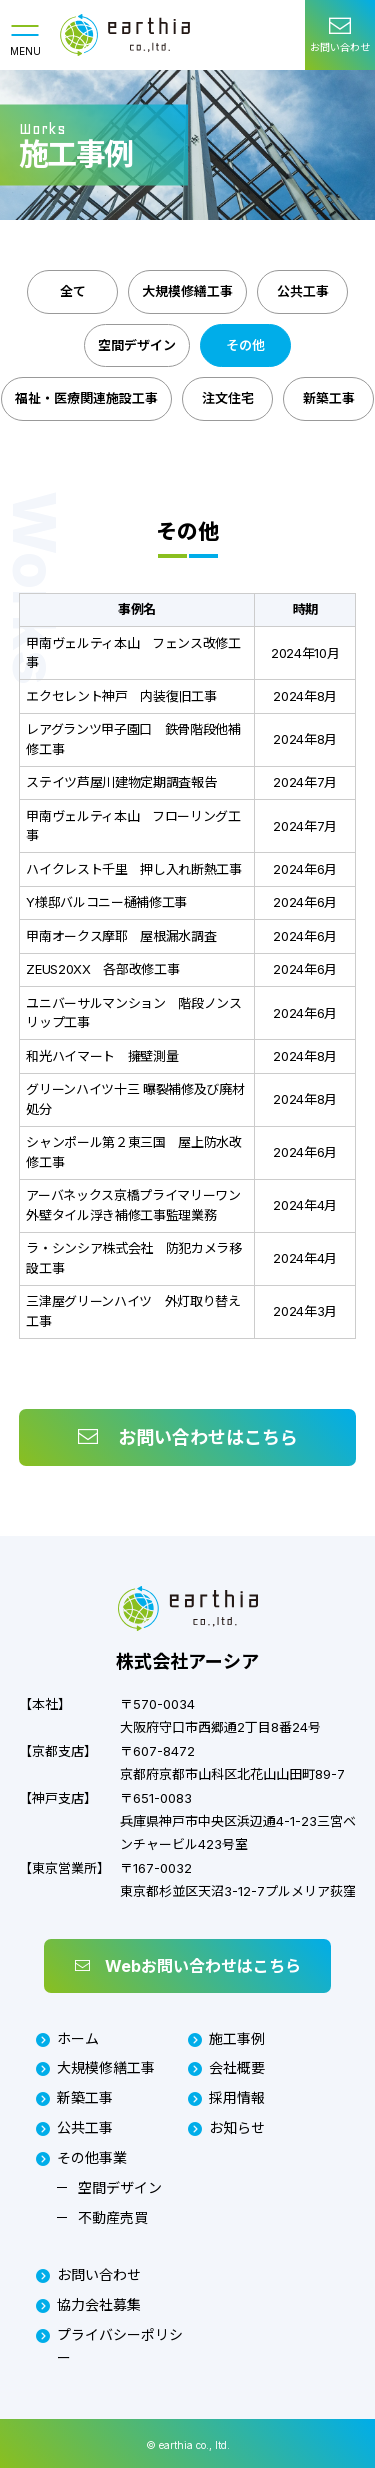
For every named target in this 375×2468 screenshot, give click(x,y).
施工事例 (226, 2038)
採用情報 (226, 2097)
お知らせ (226, 2127)
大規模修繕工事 (187, 291)
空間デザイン (137, 345)
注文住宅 (228, 398)
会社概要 (226, 2067)
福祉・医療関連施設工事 (86, 398)
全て (73, 291)
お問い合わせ (88, 2274)
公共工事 (303, 291)
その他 (245, 345)
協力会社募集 (88, 2304)
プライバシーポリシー (109, 2345)
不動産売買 (113, 2217)
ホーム (67, 2038)
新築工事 (329, 398)
